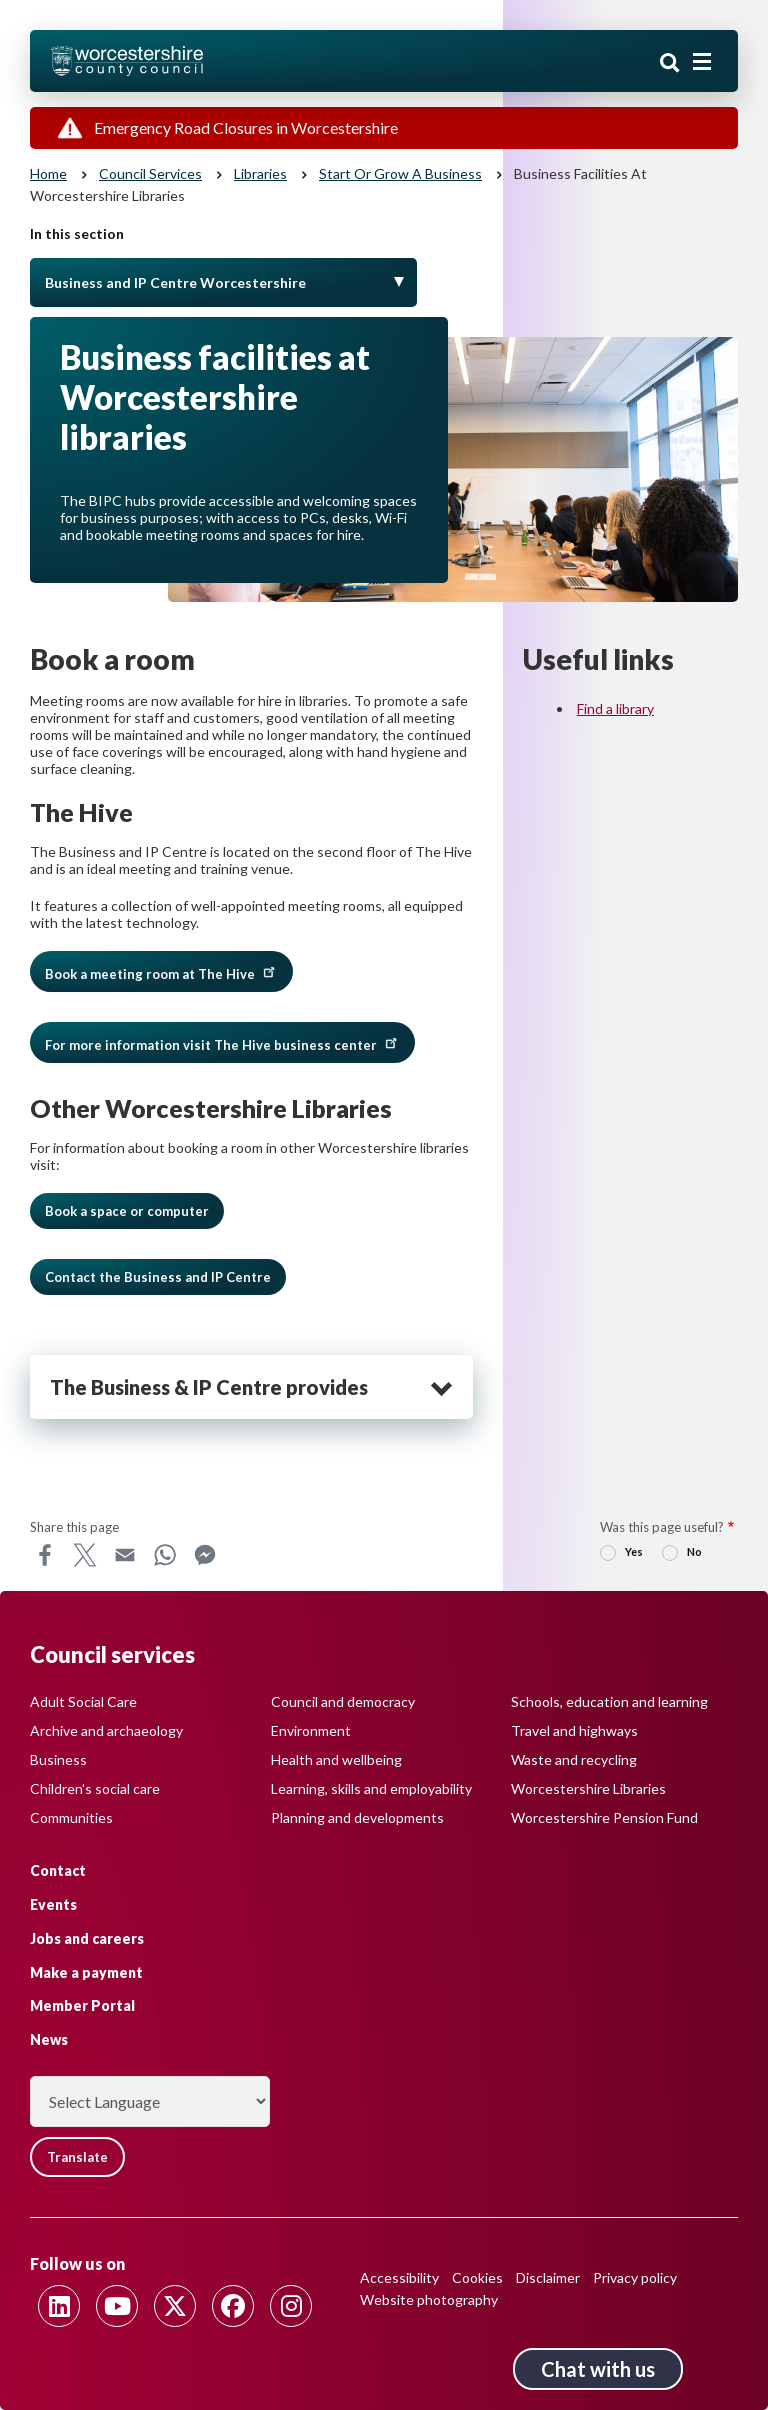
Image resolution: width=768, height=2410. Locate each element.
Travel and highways (574, 1730)
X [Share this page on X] (85, 1555)
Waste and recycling (574, 1759)
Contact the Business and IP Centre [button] (158, 1277)
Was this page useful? (662, 1527)
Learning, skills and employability (371, 1788)
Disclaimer (548, 2277)
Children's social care (95, 1788)
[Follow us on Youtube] (117, 2306)
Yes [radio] (634, 1551)
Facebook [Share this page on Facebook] (45, 1555)
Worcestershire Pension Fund (604, 1817)
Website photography (429, 2299)
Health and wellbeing (336, 1759)
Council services (150, 173)
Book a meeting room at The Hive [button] (161, 971)
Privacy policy (635, 2277)
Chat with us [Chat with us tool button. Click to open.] (598, 2369)
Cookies (477, 2277)
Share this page (74, 1527)
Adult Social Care (83, 1701)
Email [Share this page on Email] (125, 1555)
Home (48, 173)
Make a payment (86, 1972)
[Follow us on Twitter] (175, 2306)
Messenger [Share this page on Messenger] (205, 1555)
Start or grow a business (400, 173)
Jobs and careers (87, 1938)
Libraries (260, 173)
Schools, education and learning (609, 1701)
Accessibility (399, 2277)
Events (53, 1904)
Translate (77, 2157)
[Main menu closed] (702, 62)
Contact (58, 1870)
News (49, 2039)
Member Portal (82, 2005)
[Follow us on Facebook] (233, 2306)
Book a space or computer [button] (127, 1211)
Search (670, 63)
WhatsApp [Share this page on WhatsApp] (165, 1555)
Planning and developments (357, 1817)
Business (58, 1759)
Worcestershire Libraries (588, 1788)
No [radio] (694, 1551)
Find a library (615, 708)
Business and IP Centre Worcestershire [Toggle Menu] (175, 282)
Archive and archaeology (106, 1730)
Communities (71, 1817)
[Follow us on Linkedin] (59, 2306)
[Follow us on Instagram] (291, 2306)
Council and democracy (343, 1701)
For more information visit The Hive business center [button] (222, 1042)
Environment (311, 1730)
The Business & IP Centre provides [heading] (209, 1387)
